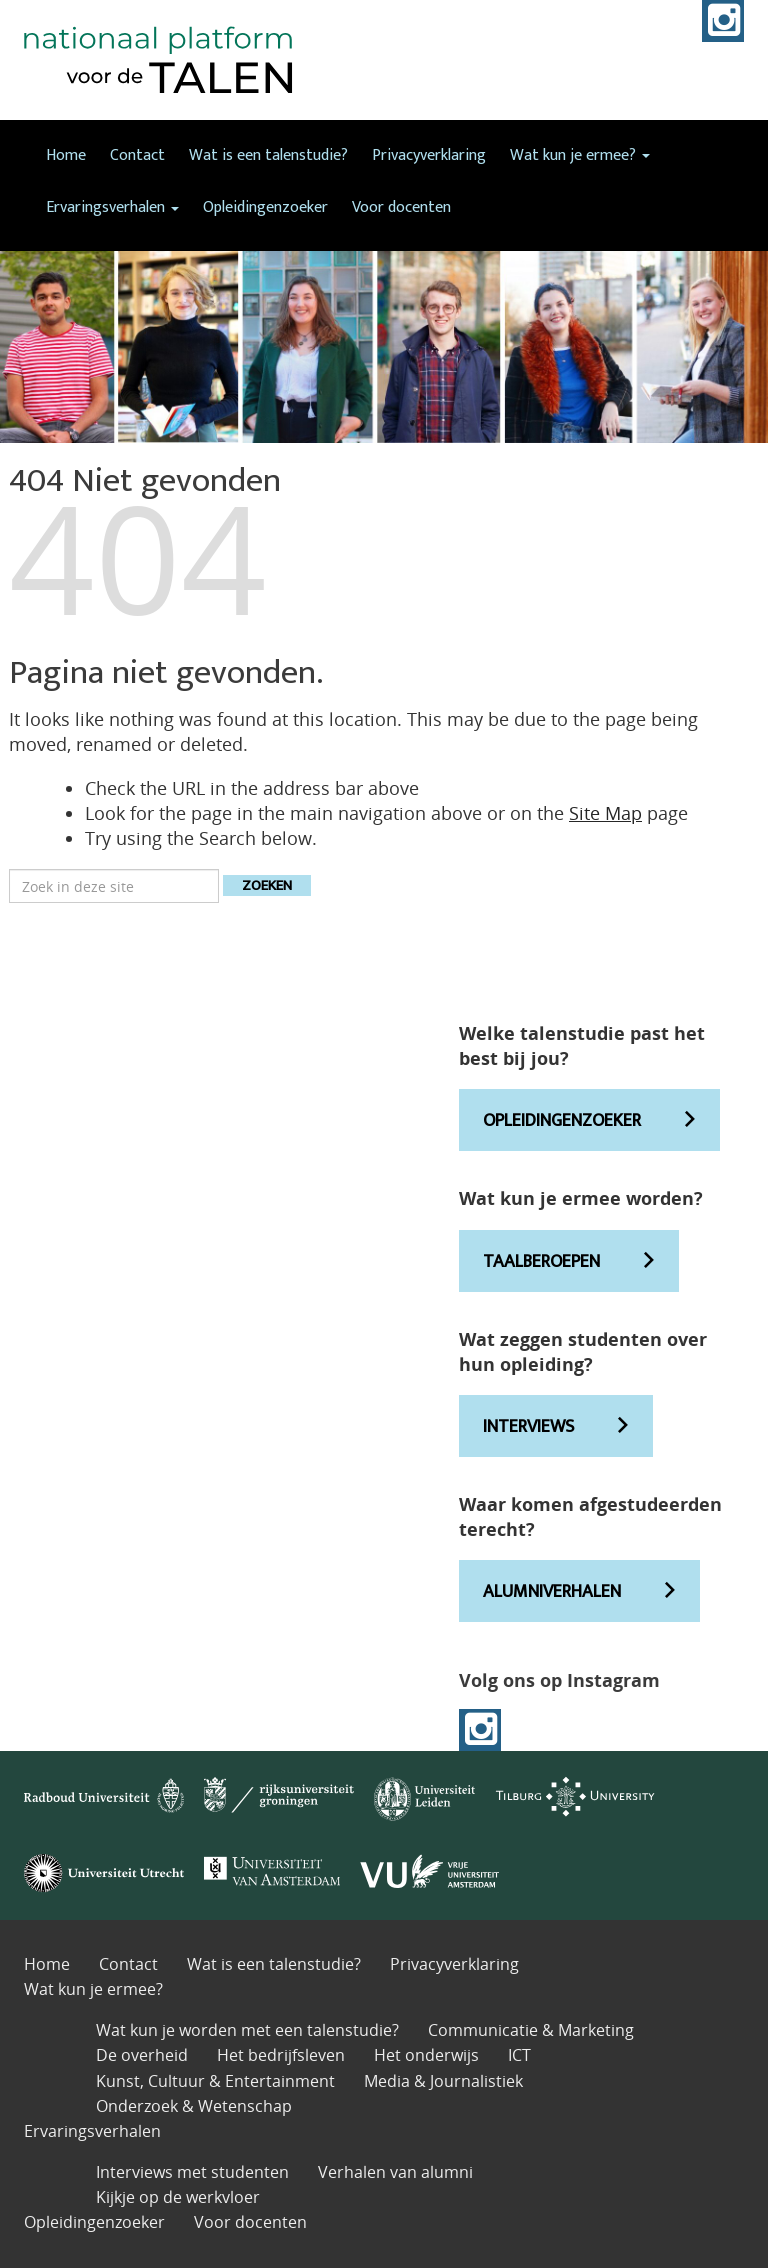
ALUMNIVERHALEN (552, 1592)
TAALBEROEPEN (541, 1262)
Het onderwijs (426, 2055)
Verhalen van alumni (395, 2172)
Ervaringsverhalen (112, 207)
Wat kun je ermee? (580, 155)
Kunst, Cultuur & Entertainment (215, 2081)
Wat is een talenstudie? (268, 155)
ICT (519, 2055)
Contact (137, 155)
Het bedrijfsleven (281, 2055)
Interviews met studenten (192, 2172)
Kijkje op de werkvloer (178, 2197)
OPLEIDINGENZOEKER (562, 1121)
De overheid (142, 2055)
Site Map (605, 813)
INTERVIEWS (528, 1427)
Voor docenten (401, 207)
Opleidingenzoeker (265, 207)
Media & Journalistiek (443, 2081)
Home (66, 155)
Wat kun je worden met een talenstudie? (247, 2030)
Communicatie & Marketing (531, 2030)
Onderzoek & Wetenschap (194, 2106)
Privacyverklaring (429, 155)
